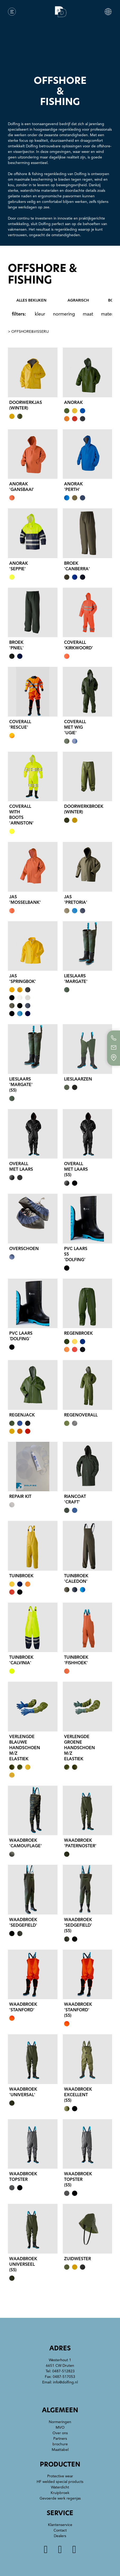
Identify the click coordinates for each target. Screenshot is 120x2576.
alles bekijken (31, 300)
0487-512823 (63, 2371)
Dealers (60, 2536)
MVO (60, 2427)
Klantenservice (60, 2525)
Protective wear (60, 2476)
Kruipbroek (60, 2493)
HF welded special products (60, 2481)
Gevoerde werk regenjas (60, 2498)
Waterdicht (60, 2487)
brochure (60, 2444)
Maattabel (60, 2449)
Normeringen (60, 2422)
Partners (60, 2438)
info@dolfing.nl (65, 2382)
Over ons (60, 2433)
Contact (60, 2530)
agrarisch (78, 300)
